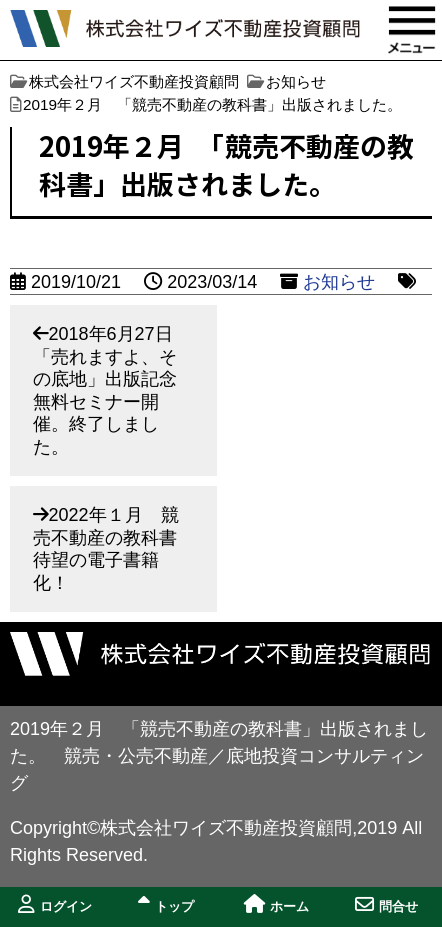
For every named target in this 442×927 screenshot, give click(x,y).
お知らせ (339, 282)
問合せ (386, 904)
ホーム (276, 904)
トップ (166, 904)
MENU (412, 30)
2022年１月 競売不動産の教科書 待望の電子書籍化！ (114, 549)
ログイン (55, 904)
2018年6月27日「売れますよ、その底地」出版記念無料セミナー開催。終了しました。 (105, 390)
